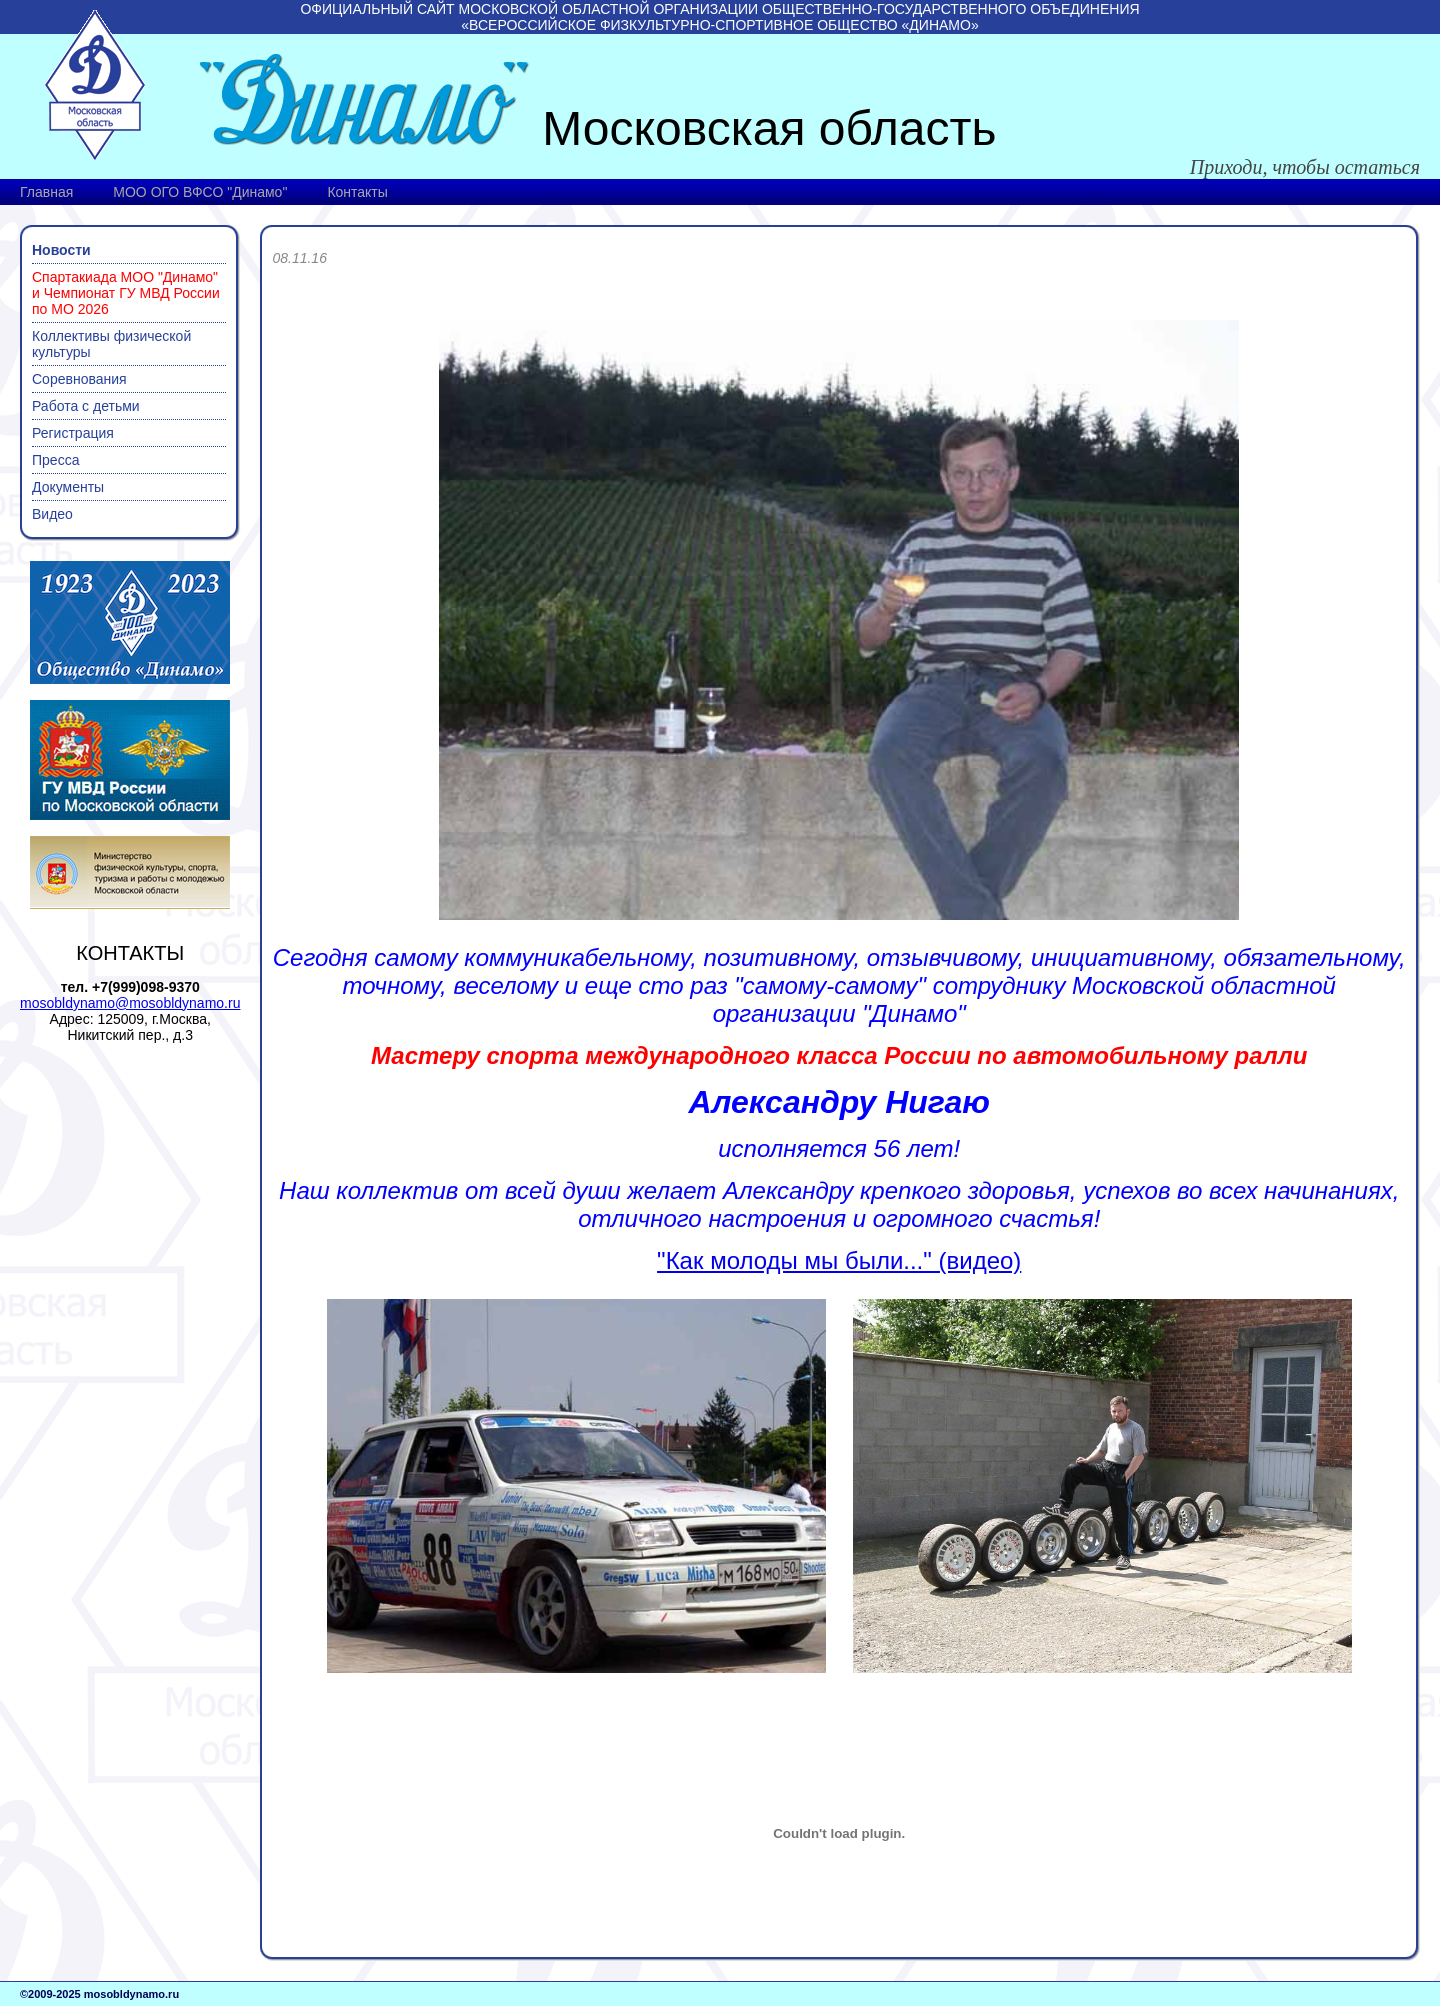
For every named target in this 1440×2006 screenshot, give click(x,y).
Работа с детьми (86, 406)
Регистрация (73, 433)
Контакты (357, 192)
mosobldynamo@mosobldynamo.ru (130, 1003)
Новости (61, 250)
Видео (52, 514)
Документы (68, 487)
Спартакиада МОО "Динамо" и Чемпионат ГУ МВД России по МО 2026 (126, 293)
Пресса (55, 460)
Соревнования (79, 379)
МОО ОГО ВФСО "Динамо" (200, 192)
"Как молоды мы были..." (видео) (839, 1260)
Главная (46, 192)
